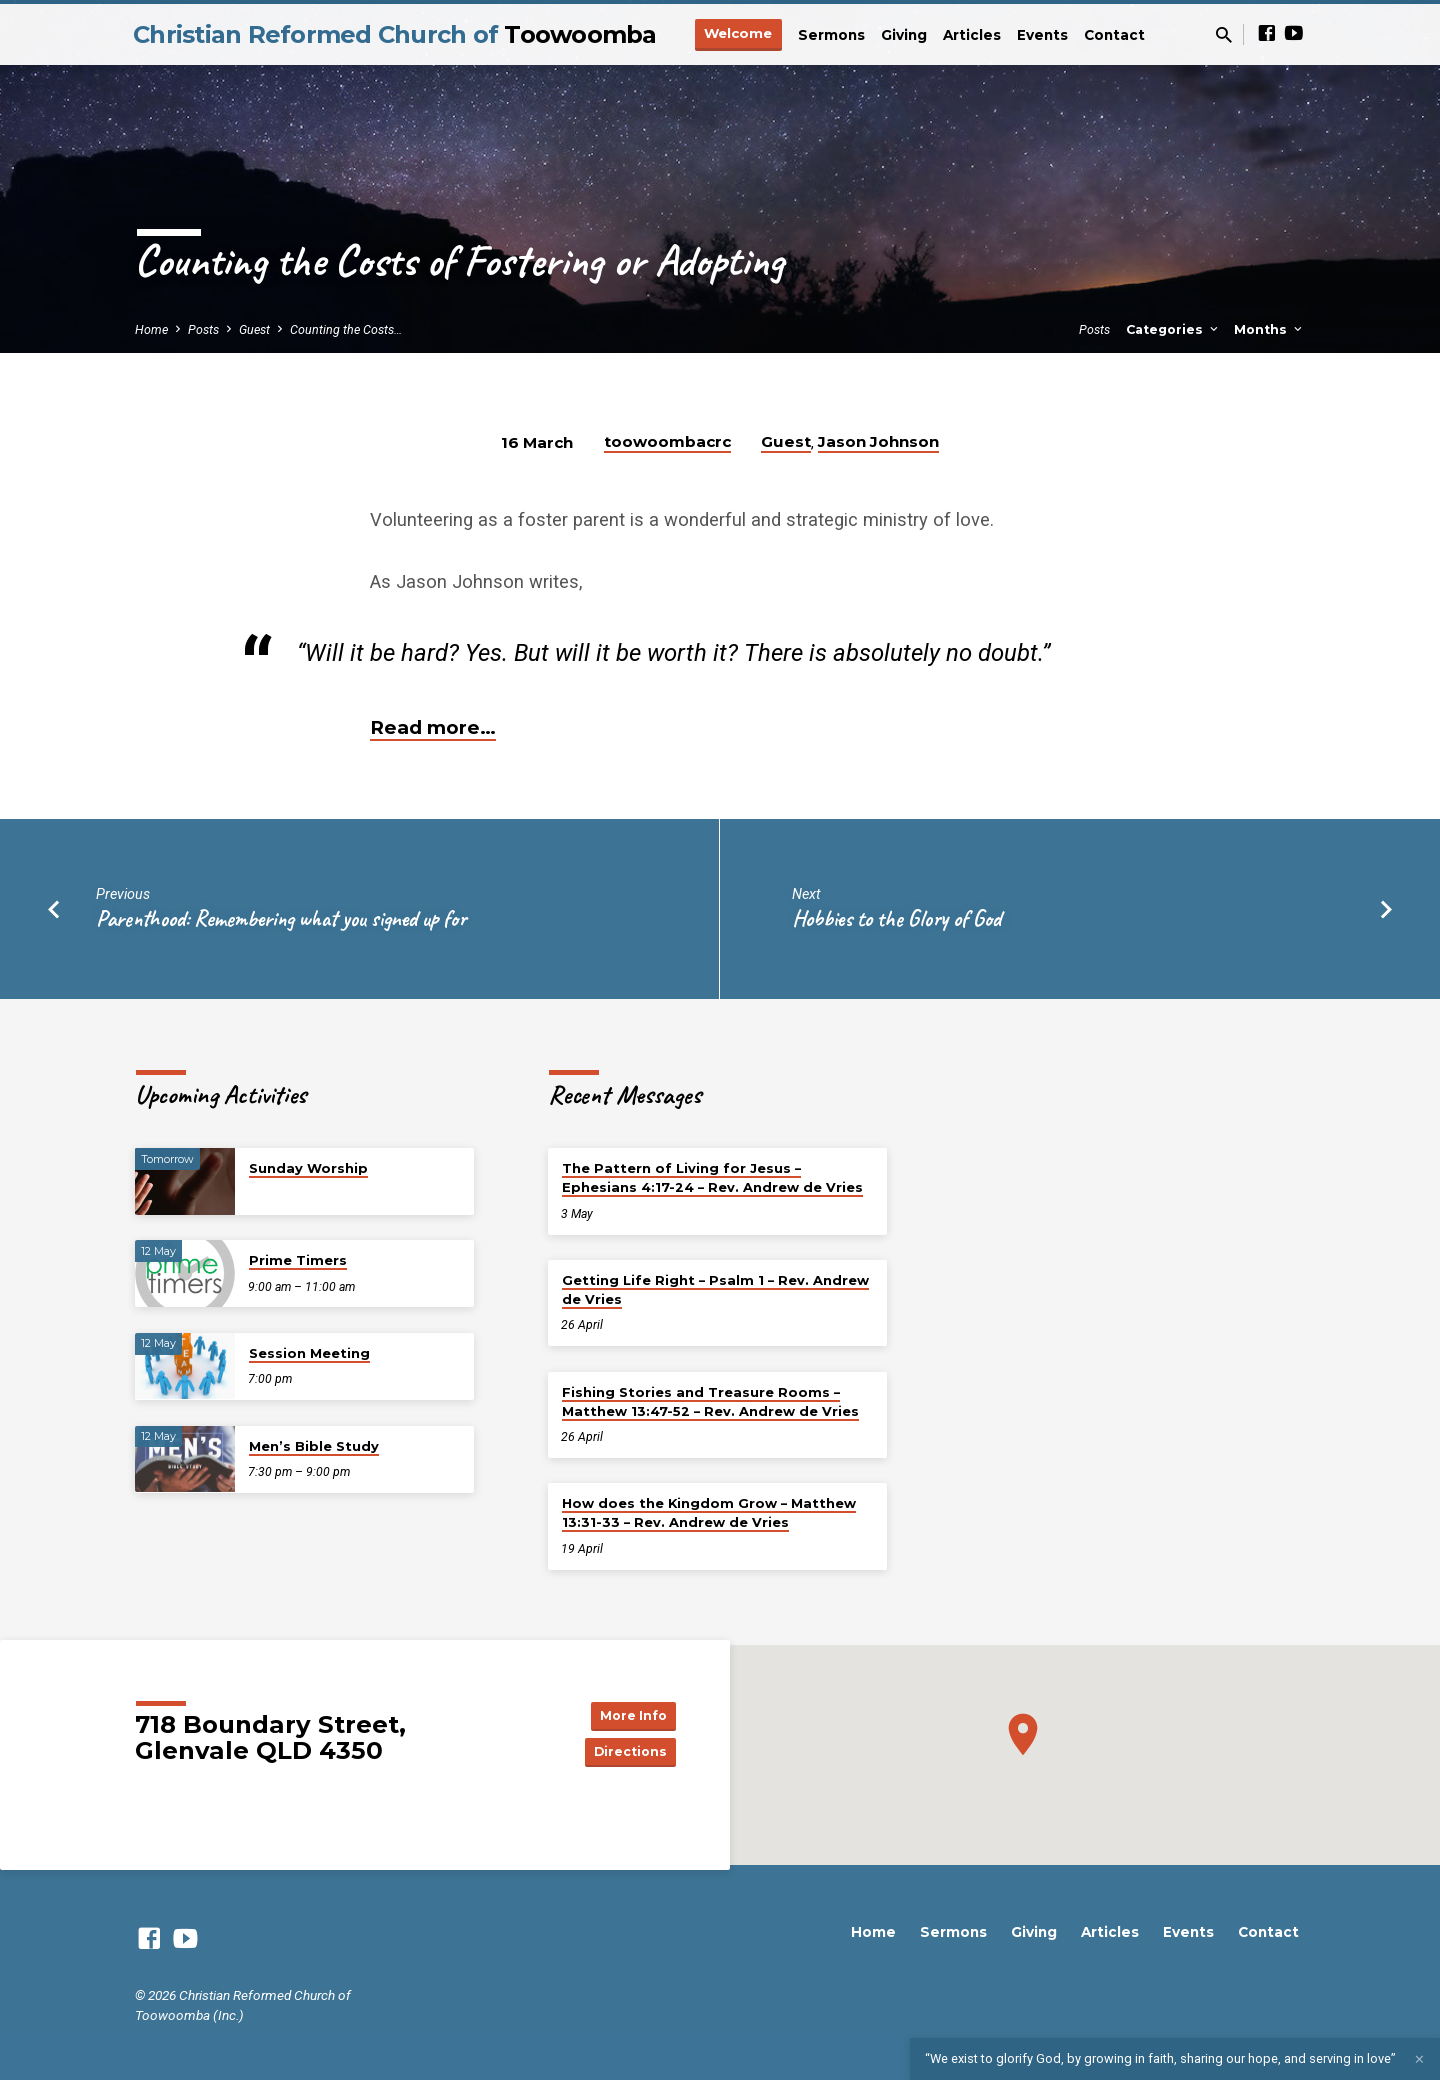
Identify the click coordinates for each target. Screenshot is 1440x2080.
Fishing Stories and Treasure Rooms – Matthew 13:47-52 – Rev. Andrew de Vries (710, 1401)
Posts (203, 329)
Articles (972, 35)
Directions (626, 1753)
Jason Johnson (878, 441)
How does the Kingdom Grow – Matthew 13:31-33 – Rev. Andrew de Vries (709, 1512)
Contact (1114, 35)
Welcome (738, 33)
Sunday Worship (308, 1168)
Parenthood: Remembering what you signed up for (281, 918)
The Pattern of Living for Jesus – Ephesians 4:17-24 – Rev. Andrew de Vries (712, 1177)
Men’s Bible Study (314, 1446)
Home (151, 329)
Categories (1173, 329)
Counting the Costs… (346, 329)
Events (1042, 35)
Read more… (433, 727)
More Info (626, 1713)
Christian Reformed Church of (395, 34)
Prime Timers (298, 1260)
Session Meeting (309, 1353)
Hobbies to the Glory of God (896, 918)
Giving (904, 35)
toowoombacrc (667, 441)
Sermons (831, 35)
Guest (254, 329)
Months (1269, 329)
